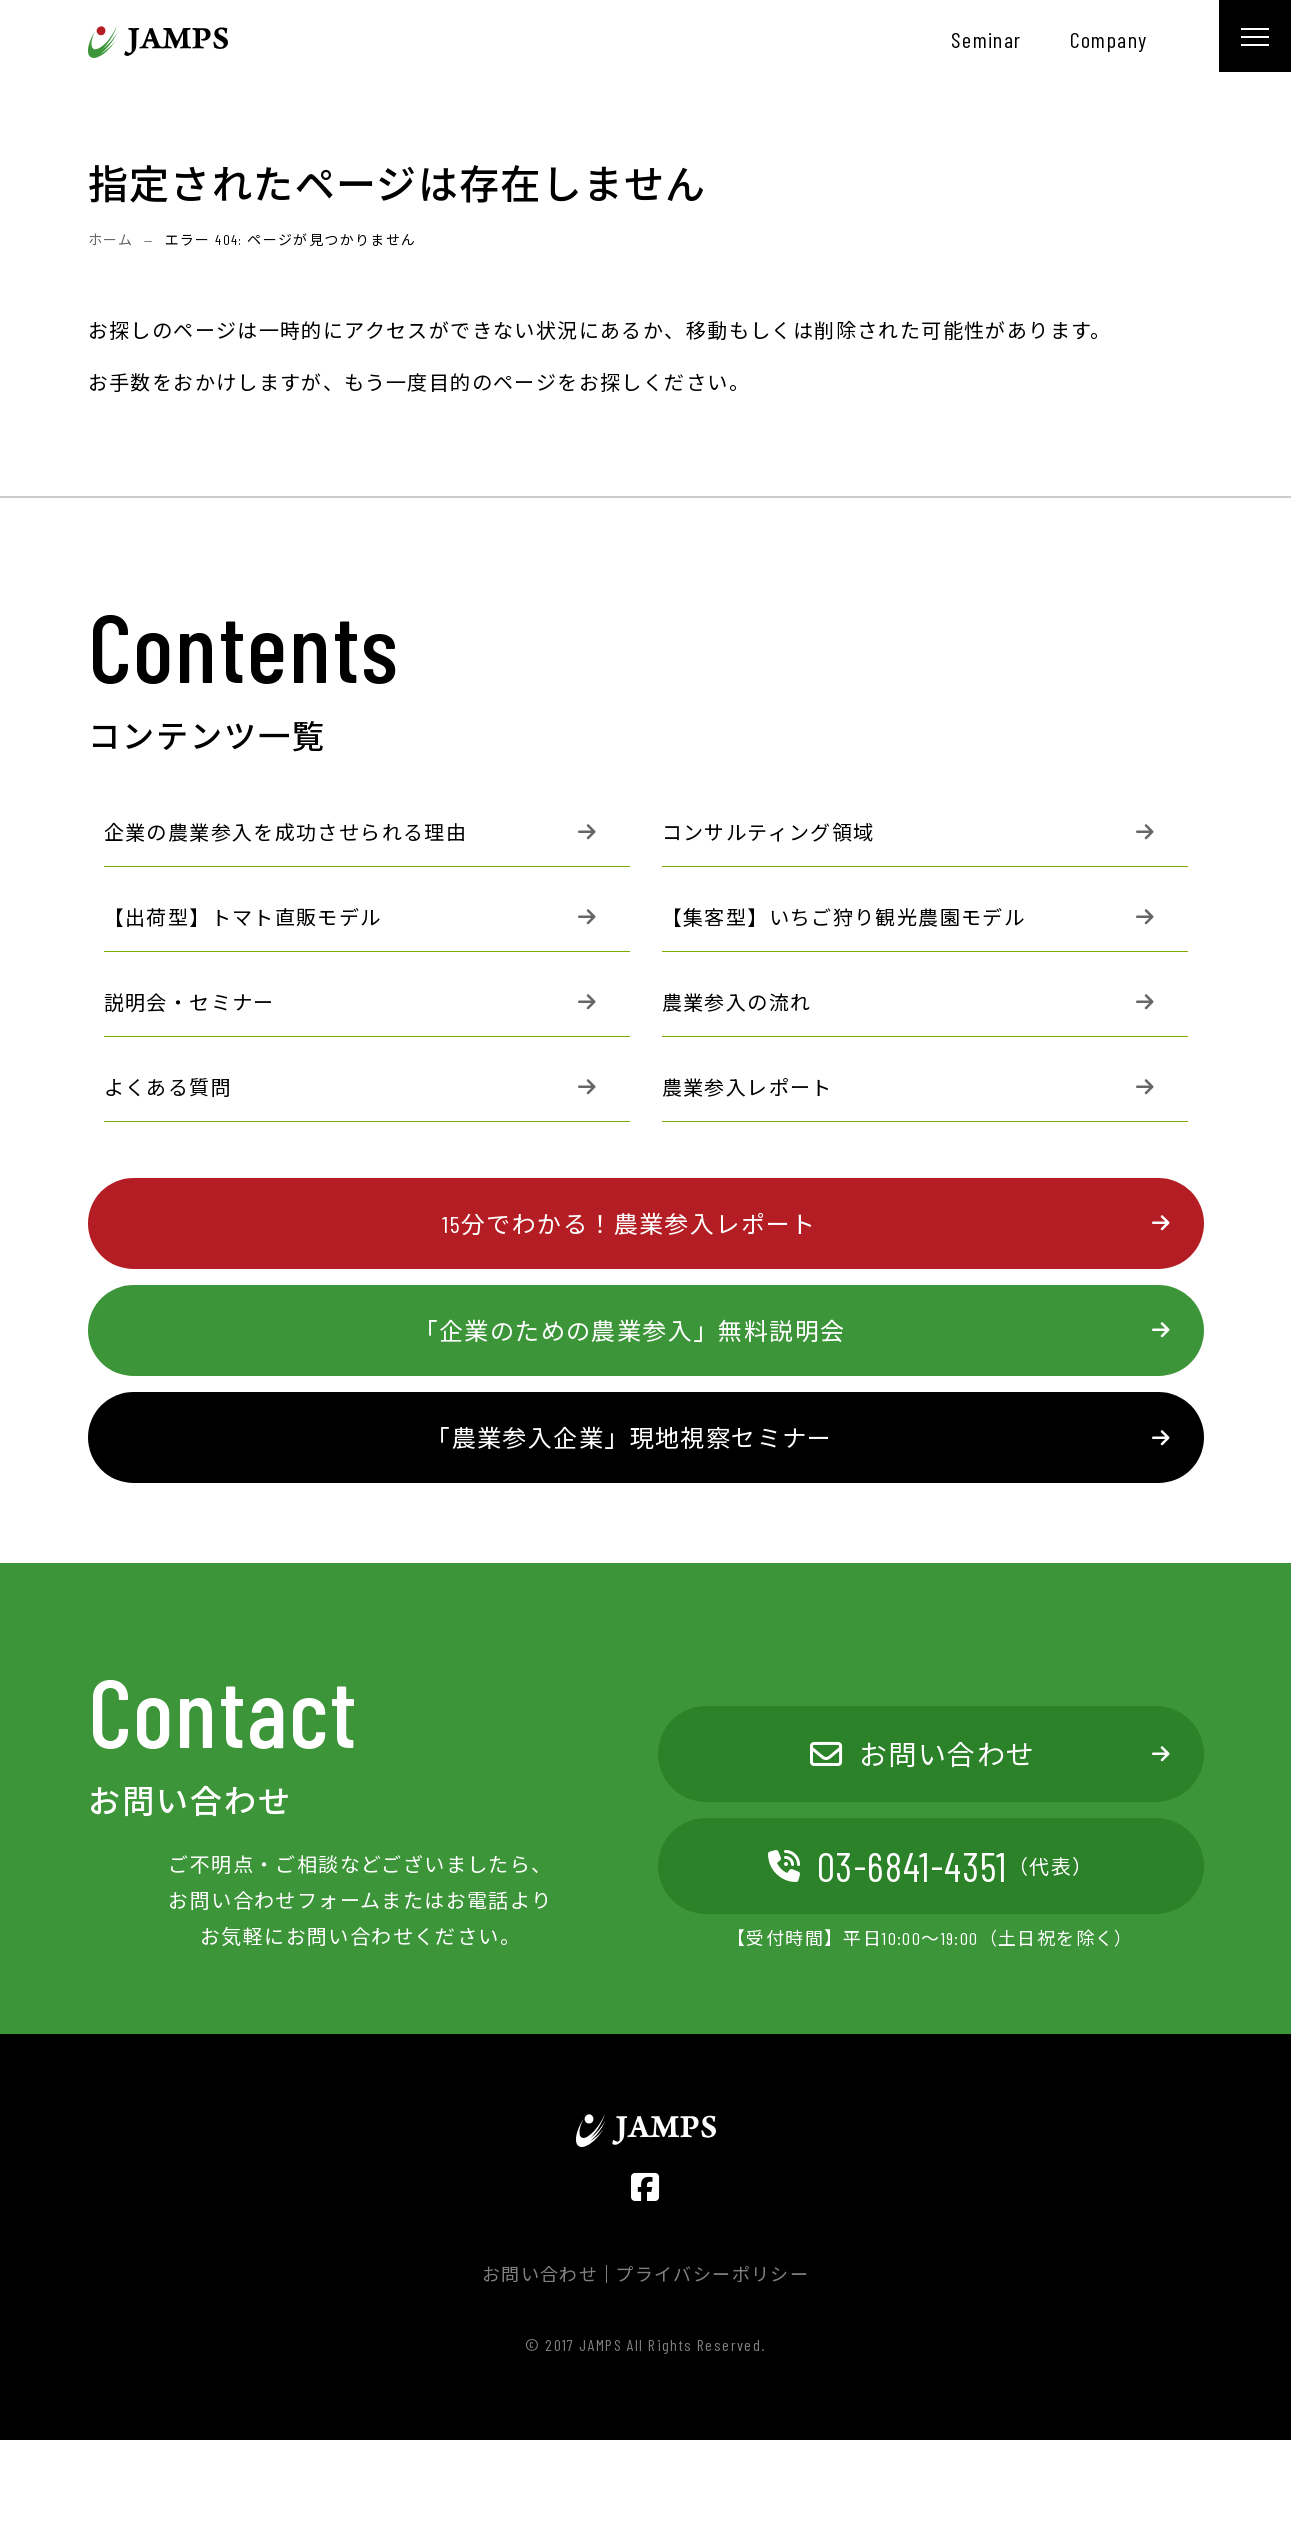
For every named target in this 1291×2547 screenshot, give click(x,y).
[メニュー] (1255, 36)
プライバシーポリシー (712, 2274)
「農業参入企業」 (629, 1437)
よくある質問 (168, 1087)
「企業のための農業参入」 (630, 1330)
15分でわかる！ (629, 1223)
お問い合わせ (923, 1754)
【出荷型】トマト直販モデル (243, 917)
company (1109, 39)
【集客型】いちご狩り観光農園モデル (844, 917)
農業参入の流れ (737, 1002)
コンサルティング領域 (768, 832)
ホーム (111, 239)
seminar (986, 39)
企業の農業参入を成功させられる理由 (286, 832)
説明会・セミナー (189, 1002)
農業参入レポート (747, 1087)
